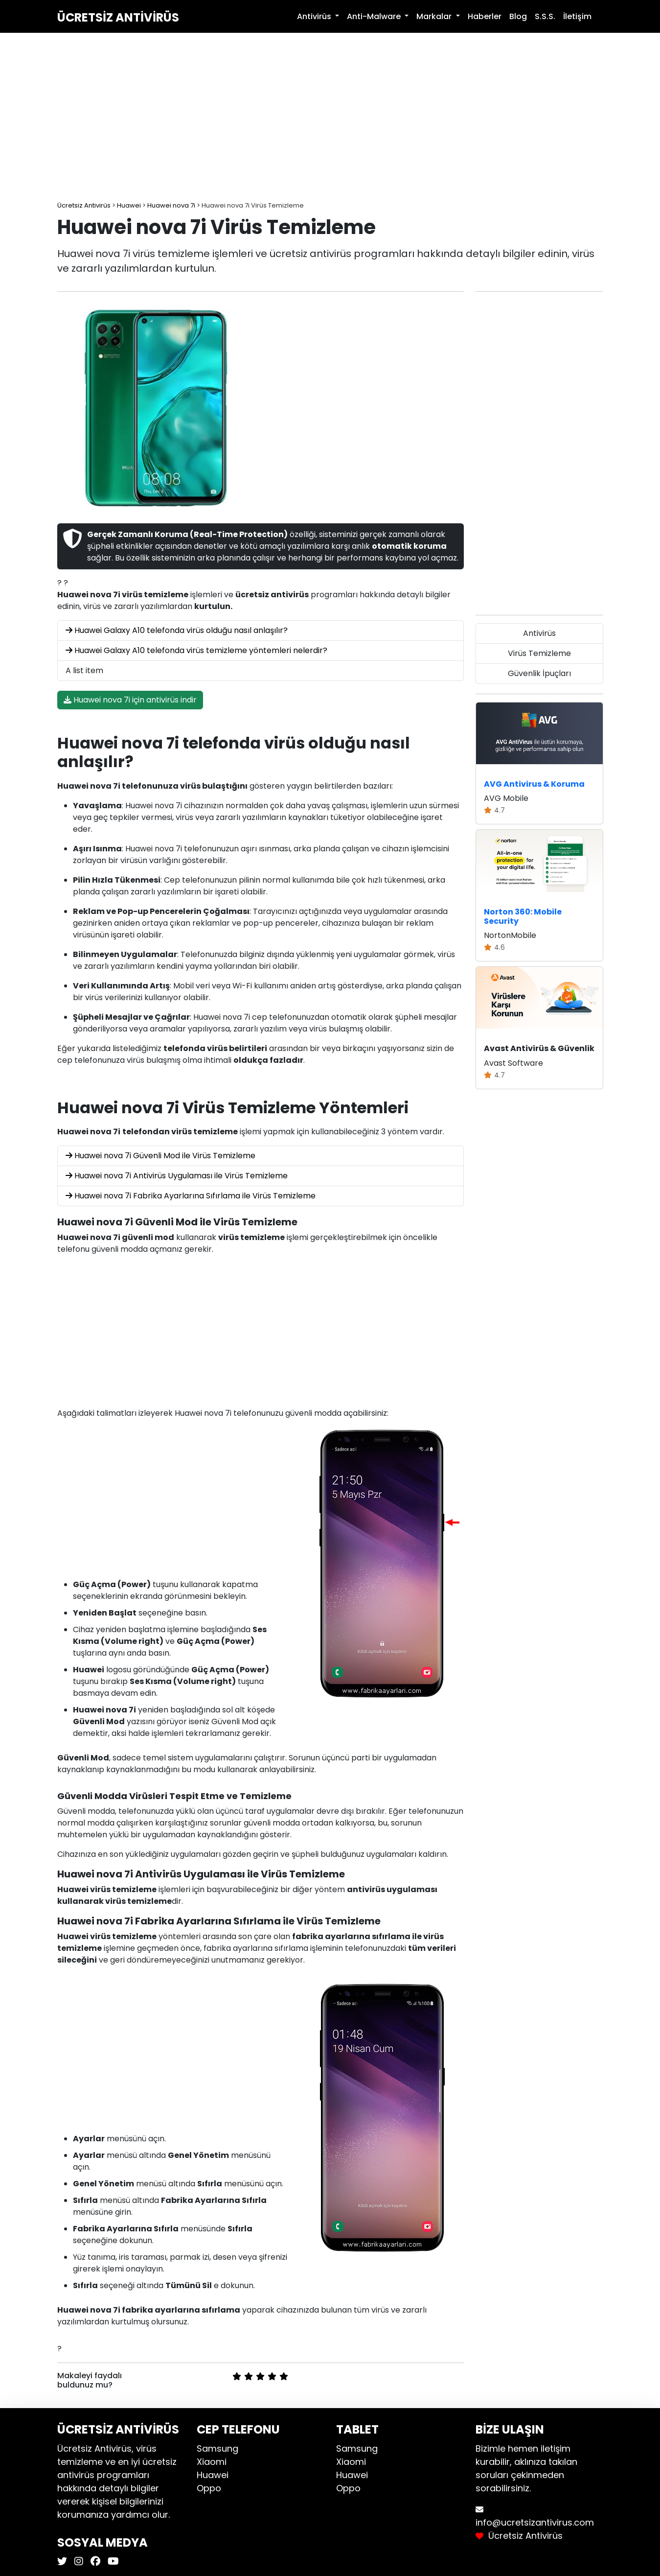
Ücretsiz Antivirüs (118, 17)
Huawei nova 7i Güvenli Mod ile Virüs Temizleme (160, 1155)
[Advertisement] (330, 117)
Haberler (484, 16)
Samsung (217, 2448)
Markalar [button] (435, 16)
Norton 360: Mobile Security (523, 916)
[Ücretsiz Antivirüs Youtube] (112, 2561)
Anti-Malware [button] (375, 16)
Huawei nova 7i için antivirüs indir (130, 699)
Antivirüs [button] (315, 16)
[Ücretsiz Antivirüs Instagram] (77, 2561)
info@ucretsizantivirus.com (535, 2522)
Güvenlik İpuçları (539, 673)
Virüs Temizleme (539, 653)
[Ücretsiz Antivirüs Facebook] (94, 2561)
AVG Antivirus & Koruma (534, 784)
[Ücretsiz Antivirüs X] (63, 2561)
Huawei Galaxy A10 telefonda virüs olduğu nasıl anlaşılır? (177, 630)
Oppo (209, 2488)
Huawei (212, 2475)
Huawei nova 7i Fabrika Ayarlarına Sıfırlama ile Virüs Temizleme (191, 1195)
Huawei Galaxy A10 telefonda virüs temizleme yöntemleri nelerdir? (196, 650)
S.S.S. (545, 16)
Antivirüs (539, 633)
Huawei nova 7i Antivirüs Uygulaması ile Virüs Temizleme (177, 1175)
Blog (518, 16)
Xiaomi (212, 2462)
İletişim (577, 16)
